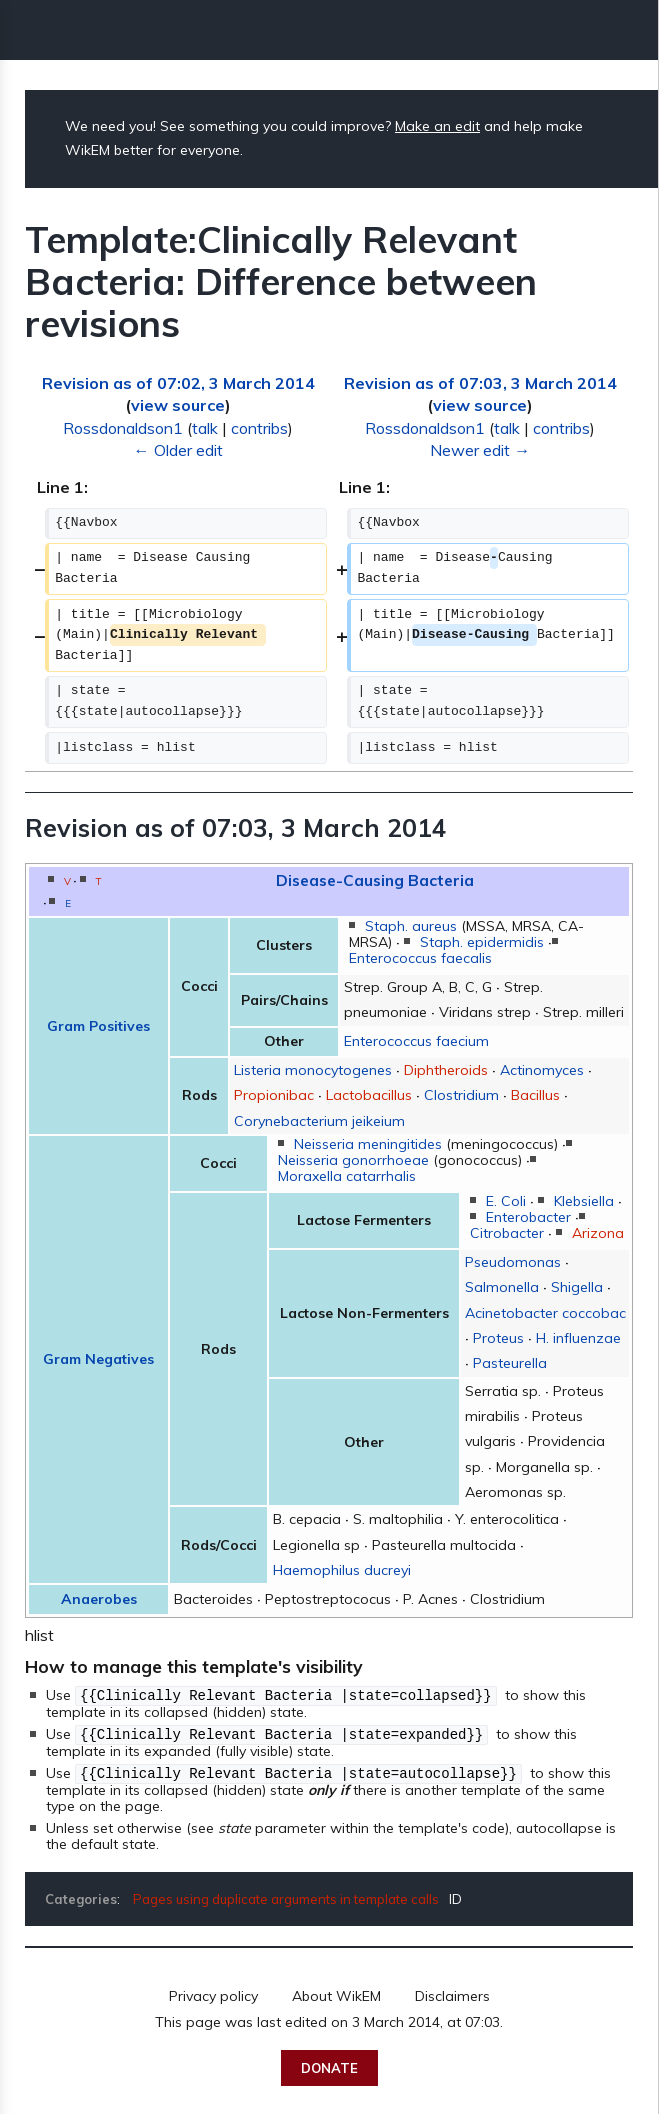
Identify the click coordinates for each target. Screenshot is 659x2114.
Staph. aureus (411, 926)
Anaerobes (99, 1599)
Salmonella (502, 1287)
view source (178, 405)
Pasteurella (510, 1363)
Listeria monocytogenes (313, 1070)
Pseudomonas (513, 1262)
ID (455, 1896)
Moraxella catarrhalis (347, 1176)
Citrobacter (507, 1233)
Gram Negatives (98, 1359)
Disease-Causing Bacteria (375, 880)
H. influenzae (578, 1338)
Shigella (577, 1287)
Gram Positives (98, 1026)
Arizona (598, 1233)
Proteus (498, 1338)
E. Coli (506, 1201)
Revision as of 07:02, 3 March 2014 (178, 383)
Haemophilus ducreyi (342, 1570)
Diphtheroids (446, 1070)
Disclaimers (452, 1993)
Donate (329, 2065)
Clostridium (461, 1095)
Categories (81, 1896)
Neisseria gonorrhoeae (353, 1160)
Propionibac (274, 1095)
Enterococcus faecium (416, 1041)
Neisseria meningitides (368, 1144)
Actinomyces (542, 1070)
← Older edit (178, 450)
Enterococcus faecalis (420, 958)
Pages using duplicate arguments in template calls (286, 1896)
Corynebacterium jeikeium (319, 1121)
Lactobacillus (369, 1095)
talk (205, 428)
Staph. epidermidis (482, 942)
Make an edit (437, 126)
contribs (259, 428)
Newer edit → (480, 450)
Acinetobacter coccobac (545, 1313)
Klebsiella (584, 1201)
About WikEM (336, 1993)
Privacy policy (213, 1993)
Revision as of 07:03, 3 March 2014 (480, 383)
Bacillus (535, 1095)
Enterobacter (528, 1217)
